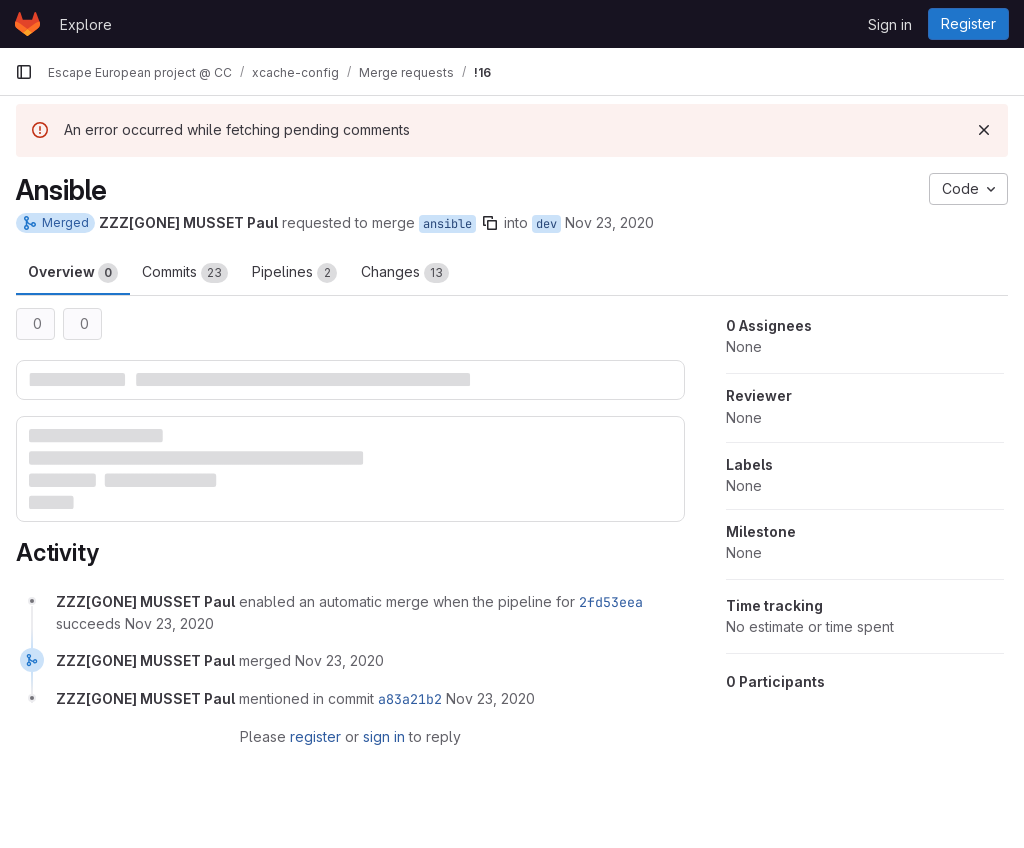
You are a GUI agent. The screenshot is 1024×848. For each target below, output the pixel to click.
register (315, 736)
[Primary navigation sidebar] (24, 72)
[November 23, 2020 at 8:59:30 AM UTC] (339, 660)
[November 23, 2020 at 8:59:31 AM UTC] (490, 698)
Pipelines (294, 273)
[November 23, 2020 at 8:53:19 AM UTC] (169, 623)
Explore (86, 24)
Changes (405, 273)
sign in (384, 736)
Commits (185, 273)
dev (546, 224)
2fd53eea (611, 602)
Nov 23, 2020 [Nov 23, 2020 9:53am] (609, 222)
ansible (447, 224)
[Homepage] (27, 24)
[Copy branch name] (490, 223)
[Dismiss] (984, 130)
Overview (73, 273)
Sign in (890, 24)
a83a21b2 (410, 699)
